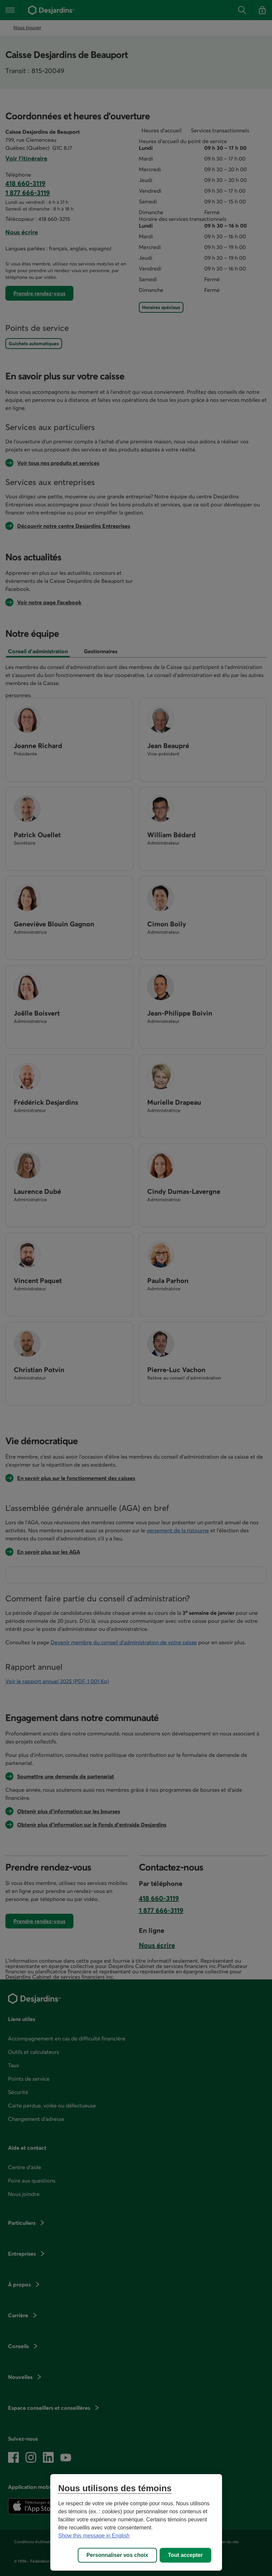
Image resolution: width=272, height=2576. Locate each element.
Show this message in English (94, 2535)
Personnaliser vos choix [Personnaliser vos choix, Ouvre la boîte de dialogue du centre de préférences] (117, 2555)
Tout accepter (185, 2555)
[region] (136, 2522)
